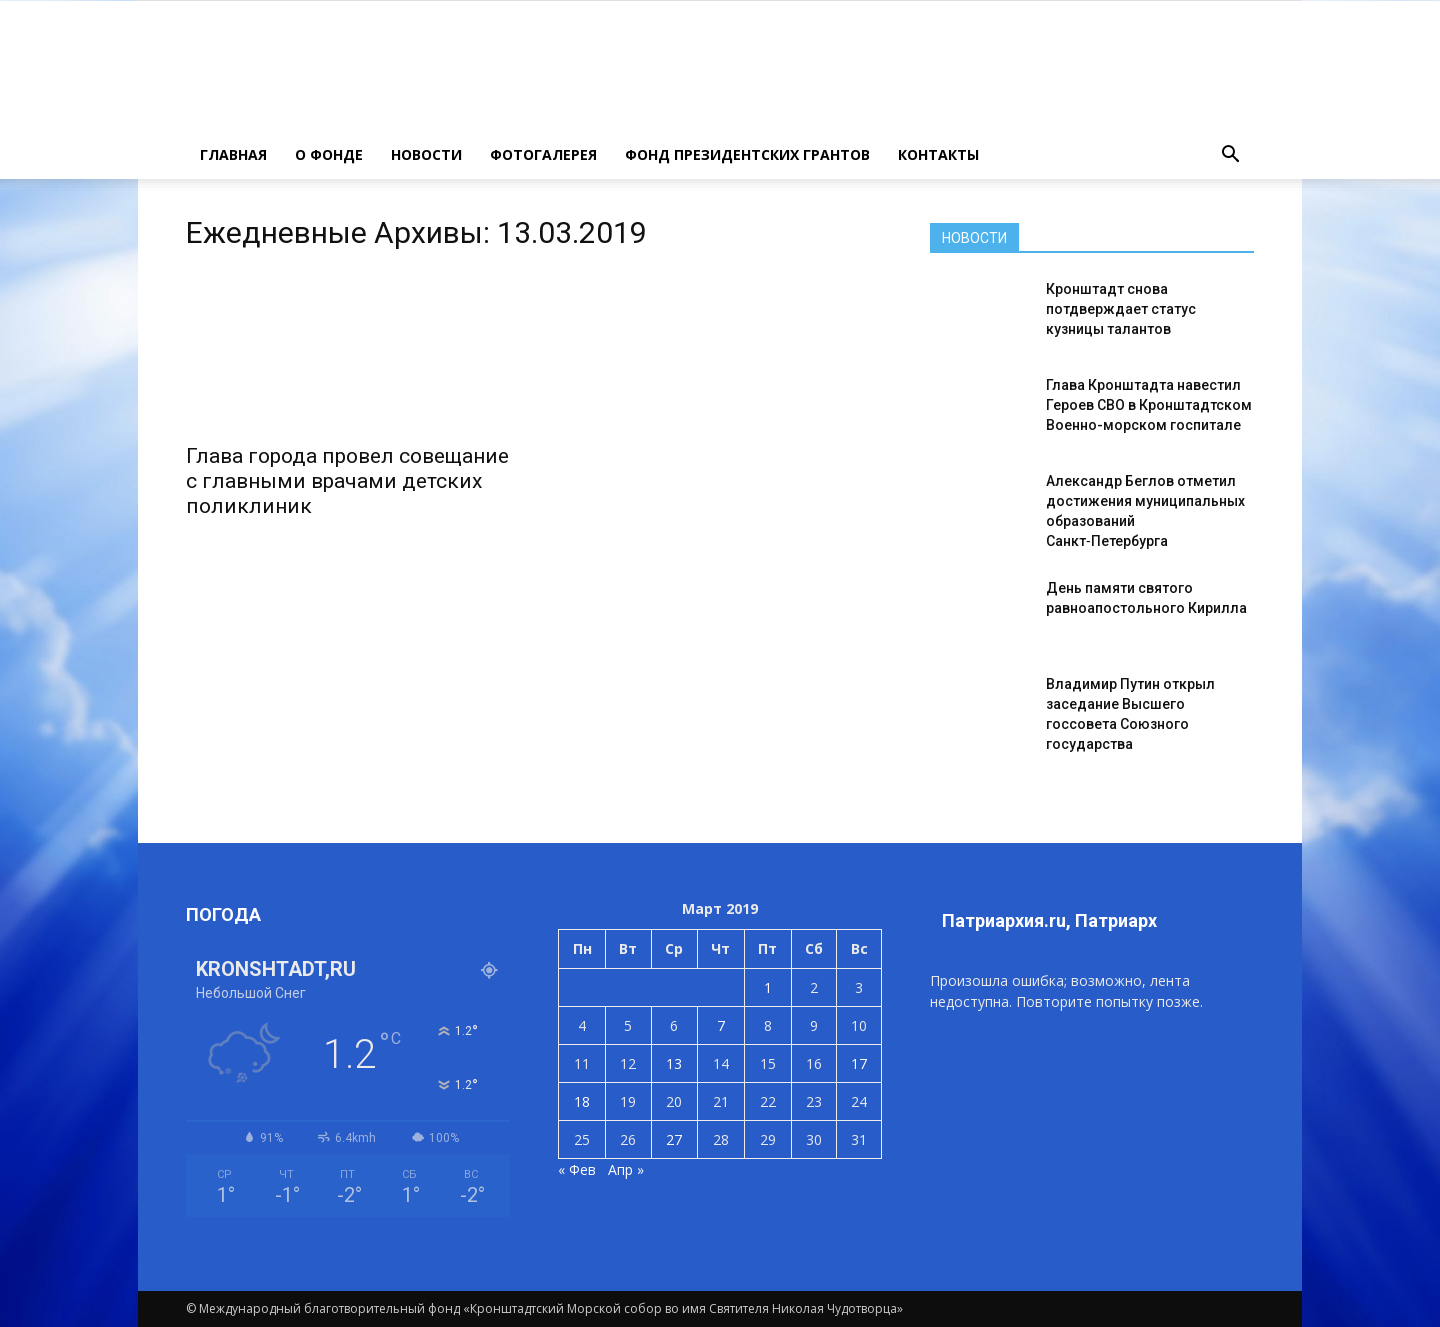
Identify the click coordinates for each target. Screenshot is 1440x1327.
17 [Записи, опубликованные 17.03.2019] (859, 1063)
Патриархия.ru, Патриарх (1049, 920)
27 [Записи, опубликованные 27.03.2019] (674, 1139)
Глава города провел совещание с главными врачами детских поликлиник (347, 481)
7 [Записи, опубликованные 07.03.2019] (721, 1025)
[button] (1230, 155)
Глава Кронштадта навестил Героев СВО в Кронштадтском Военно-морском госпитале (1149, 405)
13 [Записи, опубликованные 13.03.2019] (674, 1063)
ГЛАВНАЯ (233, 154)
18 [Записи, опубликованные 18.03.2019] (582, 1101)
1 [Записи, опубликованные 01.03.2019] (768, 987)
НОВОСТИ (426, 154)
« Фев (577, 1169)
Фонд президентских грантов (747, 154)
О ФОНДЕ (329, 154)
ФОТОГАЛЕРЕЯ (543, 154)
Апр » (626, 1169)
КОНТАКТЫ (938, 154)
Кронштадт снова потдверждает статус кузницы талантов (1121, 309)
